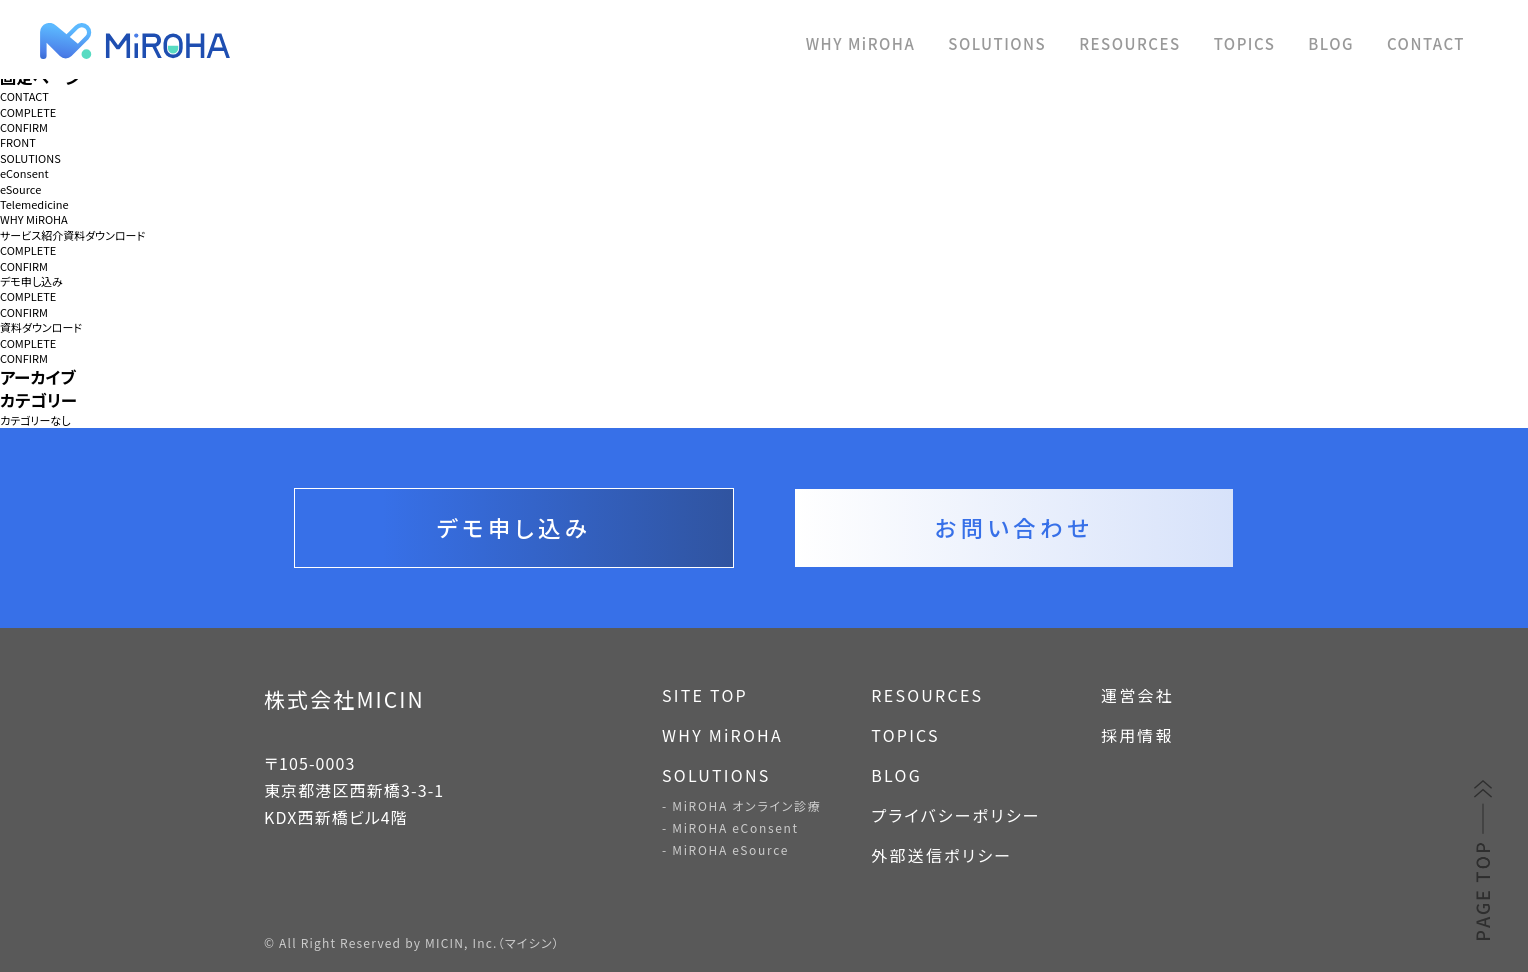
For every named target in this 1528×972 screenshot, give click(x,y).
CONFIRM (24, 127)
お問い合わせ (1014, 527)
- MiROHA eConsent (730, 827)
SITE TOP (705, 695)
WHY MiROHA (861, 43)
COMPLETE (28, 112)
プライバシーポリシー (956, 815)
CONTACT (1426, 43)
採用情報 (1137, 735)
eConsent (24, 173)
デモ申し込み (31, 281)
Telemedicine (34, 204)
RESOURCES (1129, 43)
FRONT (18, 142)
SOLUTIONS (997, 43)
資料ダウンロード (41, 327)
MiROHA (230, 41)
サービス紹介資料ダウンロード (72, 235)
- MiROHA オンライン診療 (741, 805)
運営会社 (1137, 695)
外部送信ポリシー (941, 855)
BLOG (1331, 43)
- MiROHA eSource (725, 849)
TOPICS (1245, 43)
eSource (20, 189)
